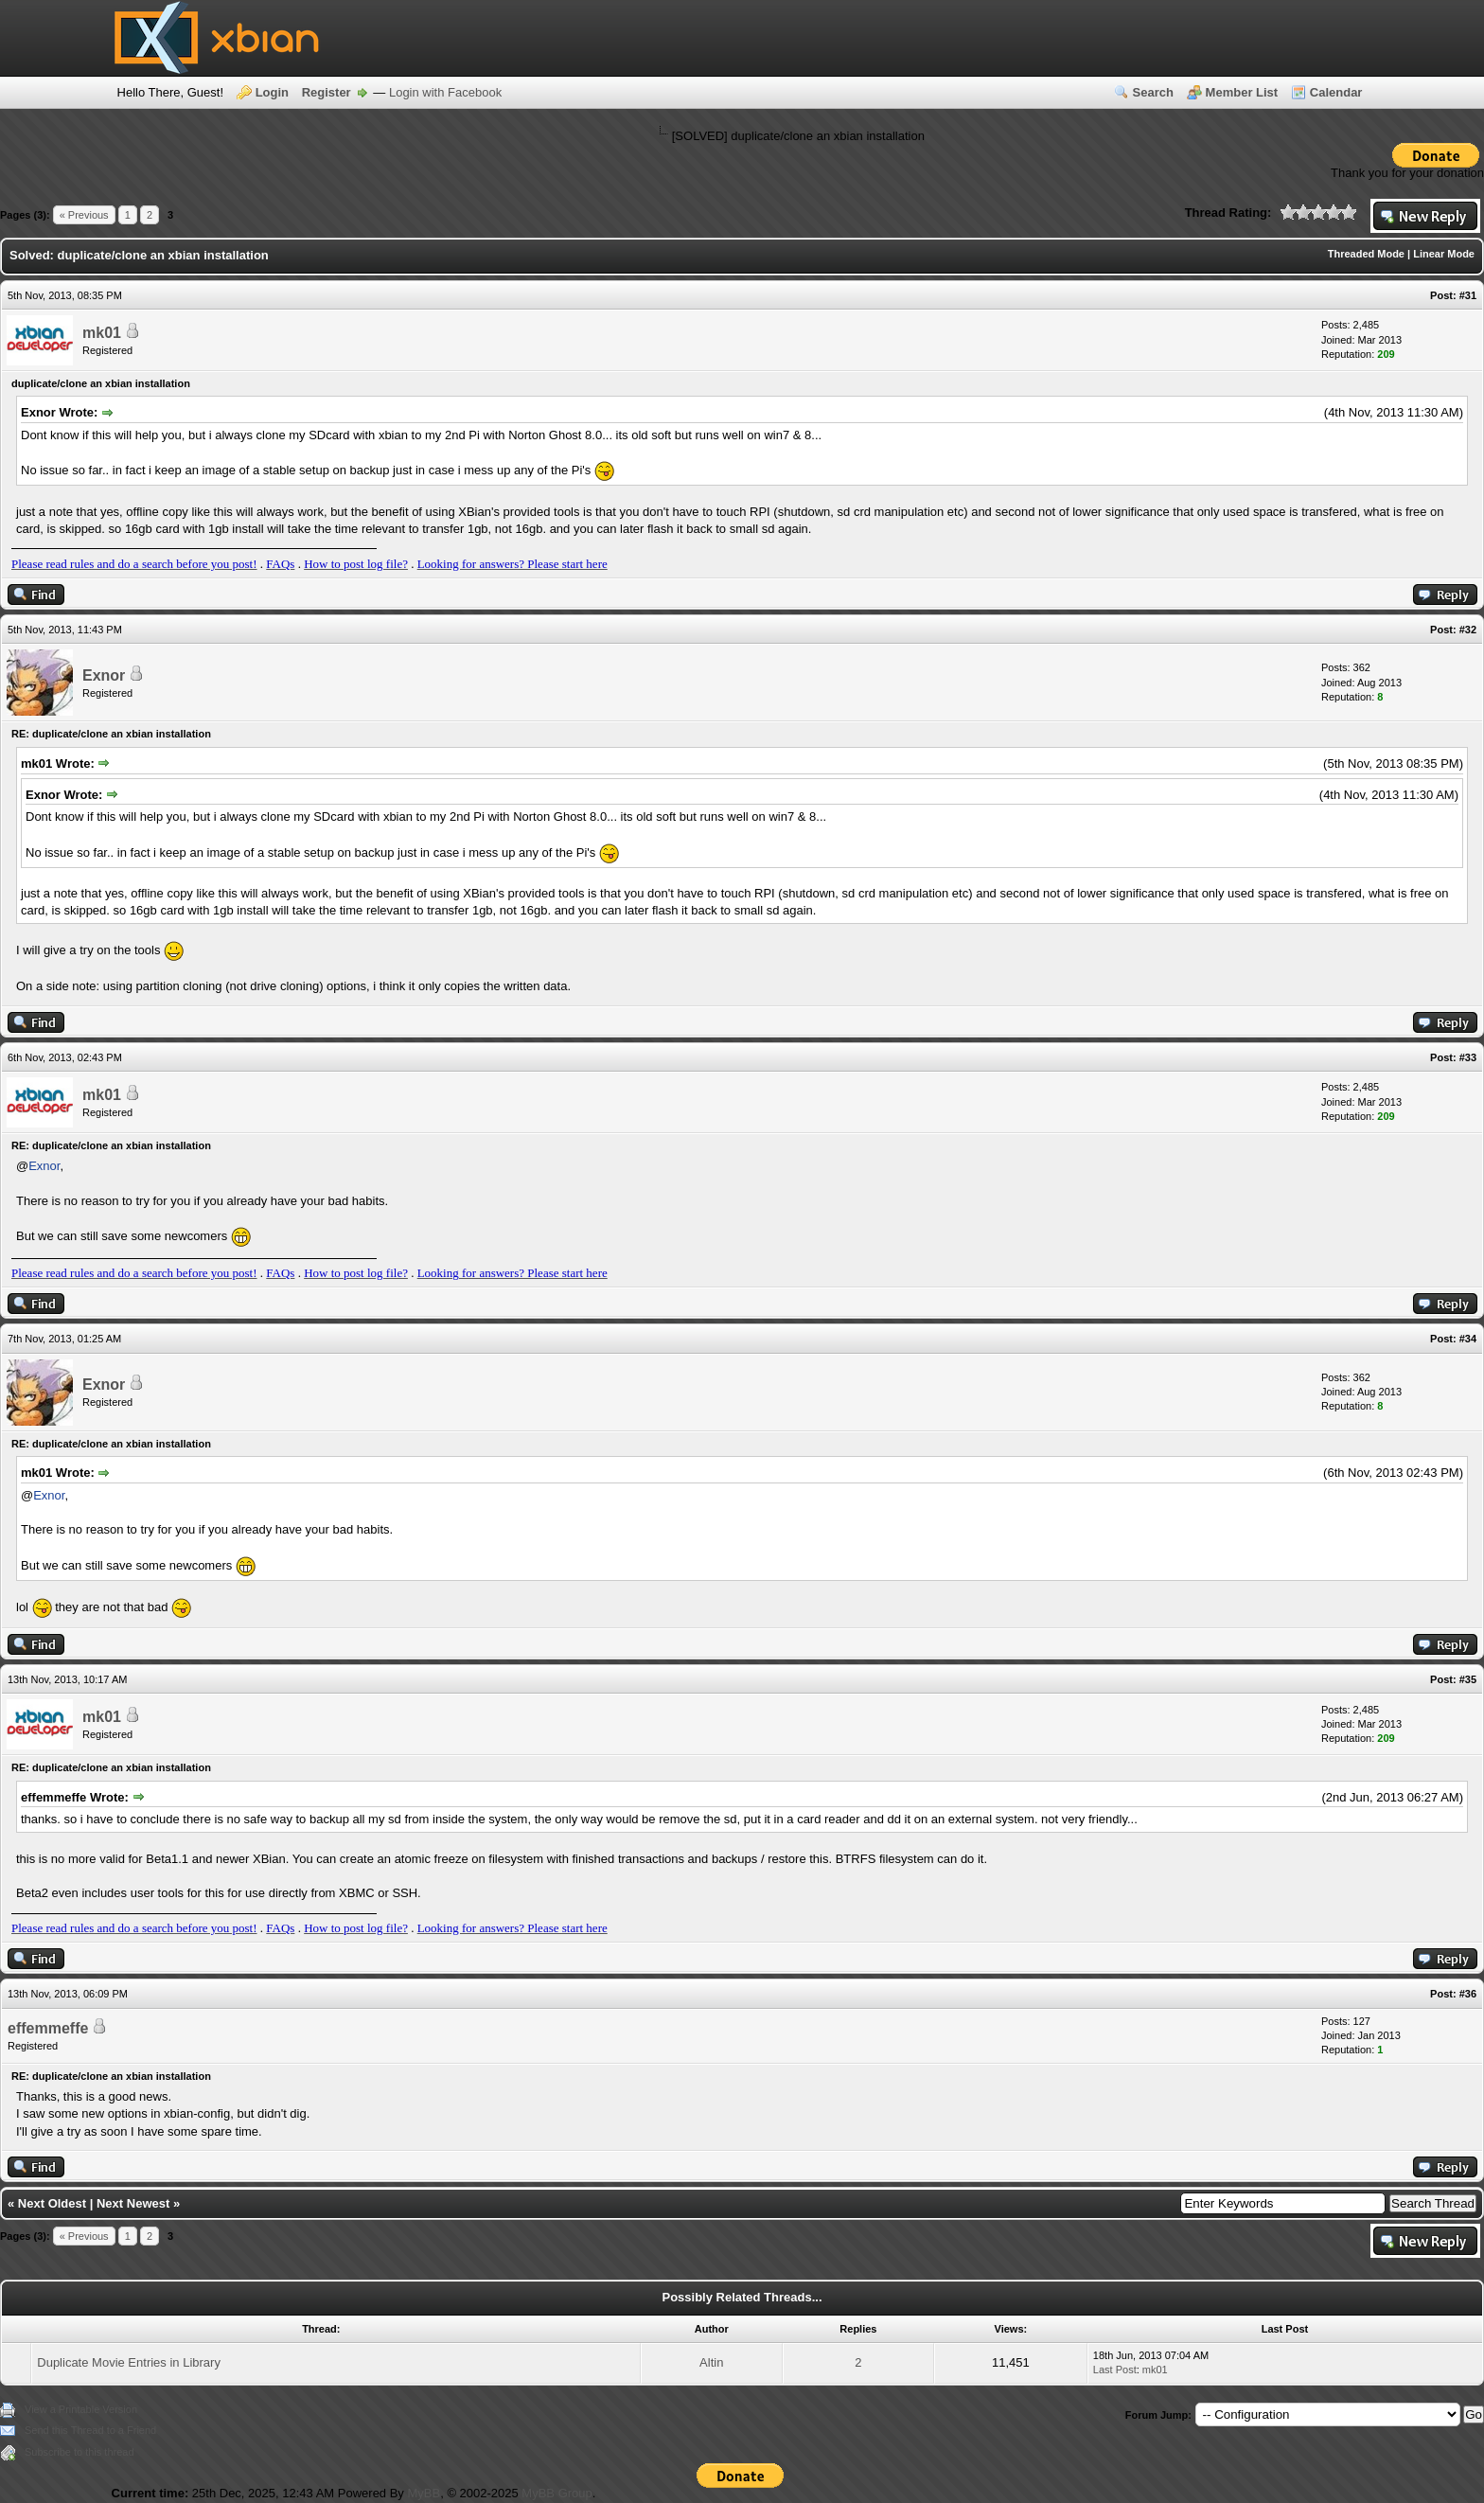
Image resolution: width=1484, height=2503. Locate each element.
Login (272, 92)
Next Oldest (52, 2203)
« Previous (84, 215)
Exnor (103, 675)
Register (326, 92)
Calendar (1336, 92)
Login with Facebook (445, 92)
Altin (711, 2362)
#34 (1467, 1338)
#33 (1467, 1057)
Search (1153, 92)
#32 (1467, 629)
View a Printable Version (81, 2409)
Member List (1242, 92)
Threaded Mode (1366, 253)
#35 (1467, 1679)
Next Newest (133, 2203)
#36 (1467, 1993)
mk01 (101, 333)
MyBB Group (556, 2493)
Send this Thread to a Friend (90, 2430)
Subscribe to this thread (79, 2452)
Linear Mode (1444, 253)
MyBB (423, 2493)
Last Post (1115, 2369)
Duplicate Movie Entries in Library (129, 2362)
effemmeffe (48, 2028)
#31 (1467, 295)
